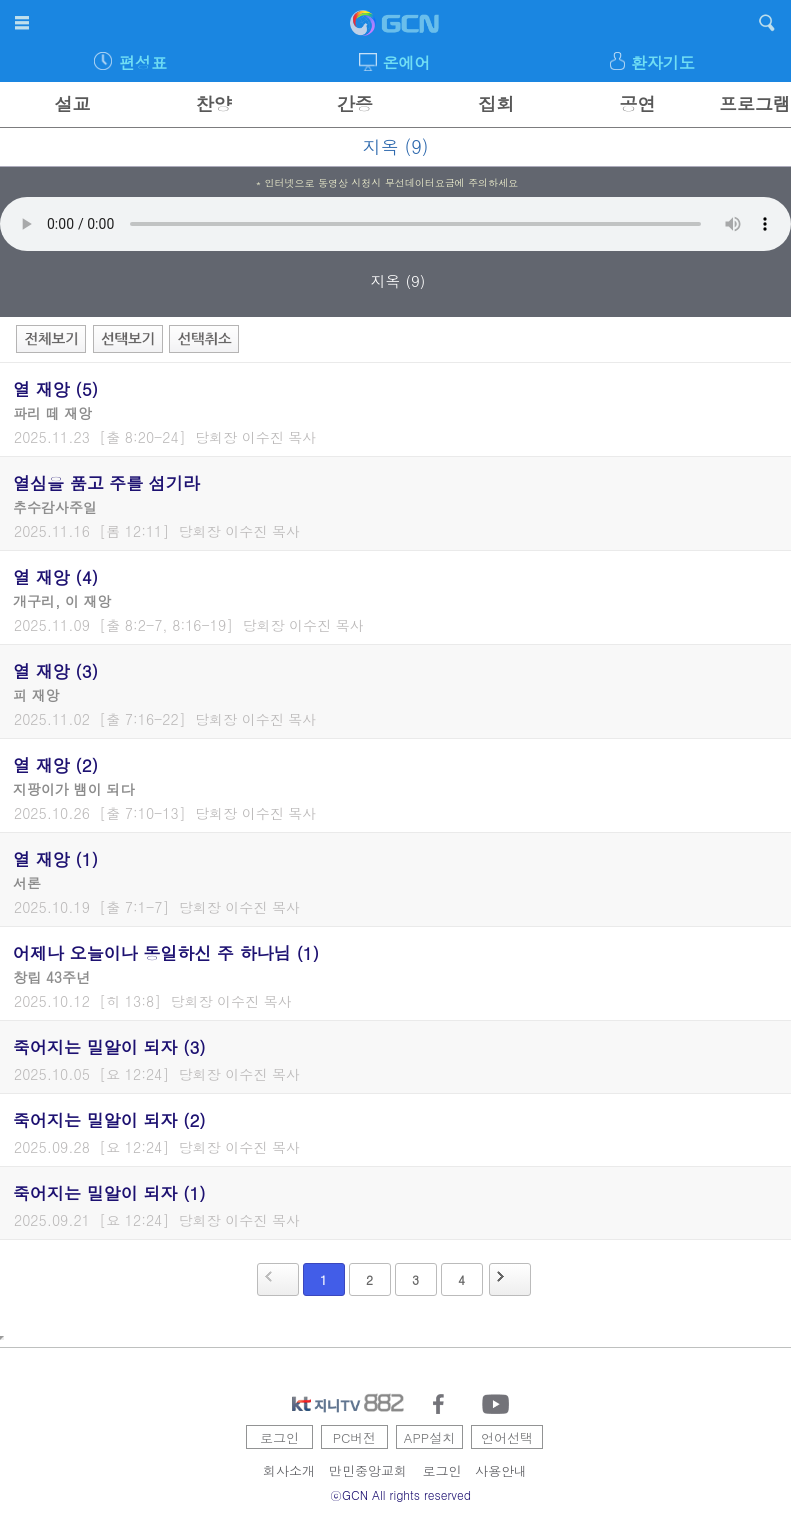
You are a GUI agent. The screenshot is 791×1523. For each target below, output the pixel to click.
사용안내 (501, 1470)
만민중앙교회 (368, 1470)
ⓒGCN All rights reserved (400, 1494)
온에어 (407, 62)
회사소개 (289, 1470)
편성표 (143, 62)
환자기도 (663, 62)
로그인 (279, 1437)
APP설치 (429, 1437)
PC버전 (355, 1437)
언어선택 (507, 1437)
